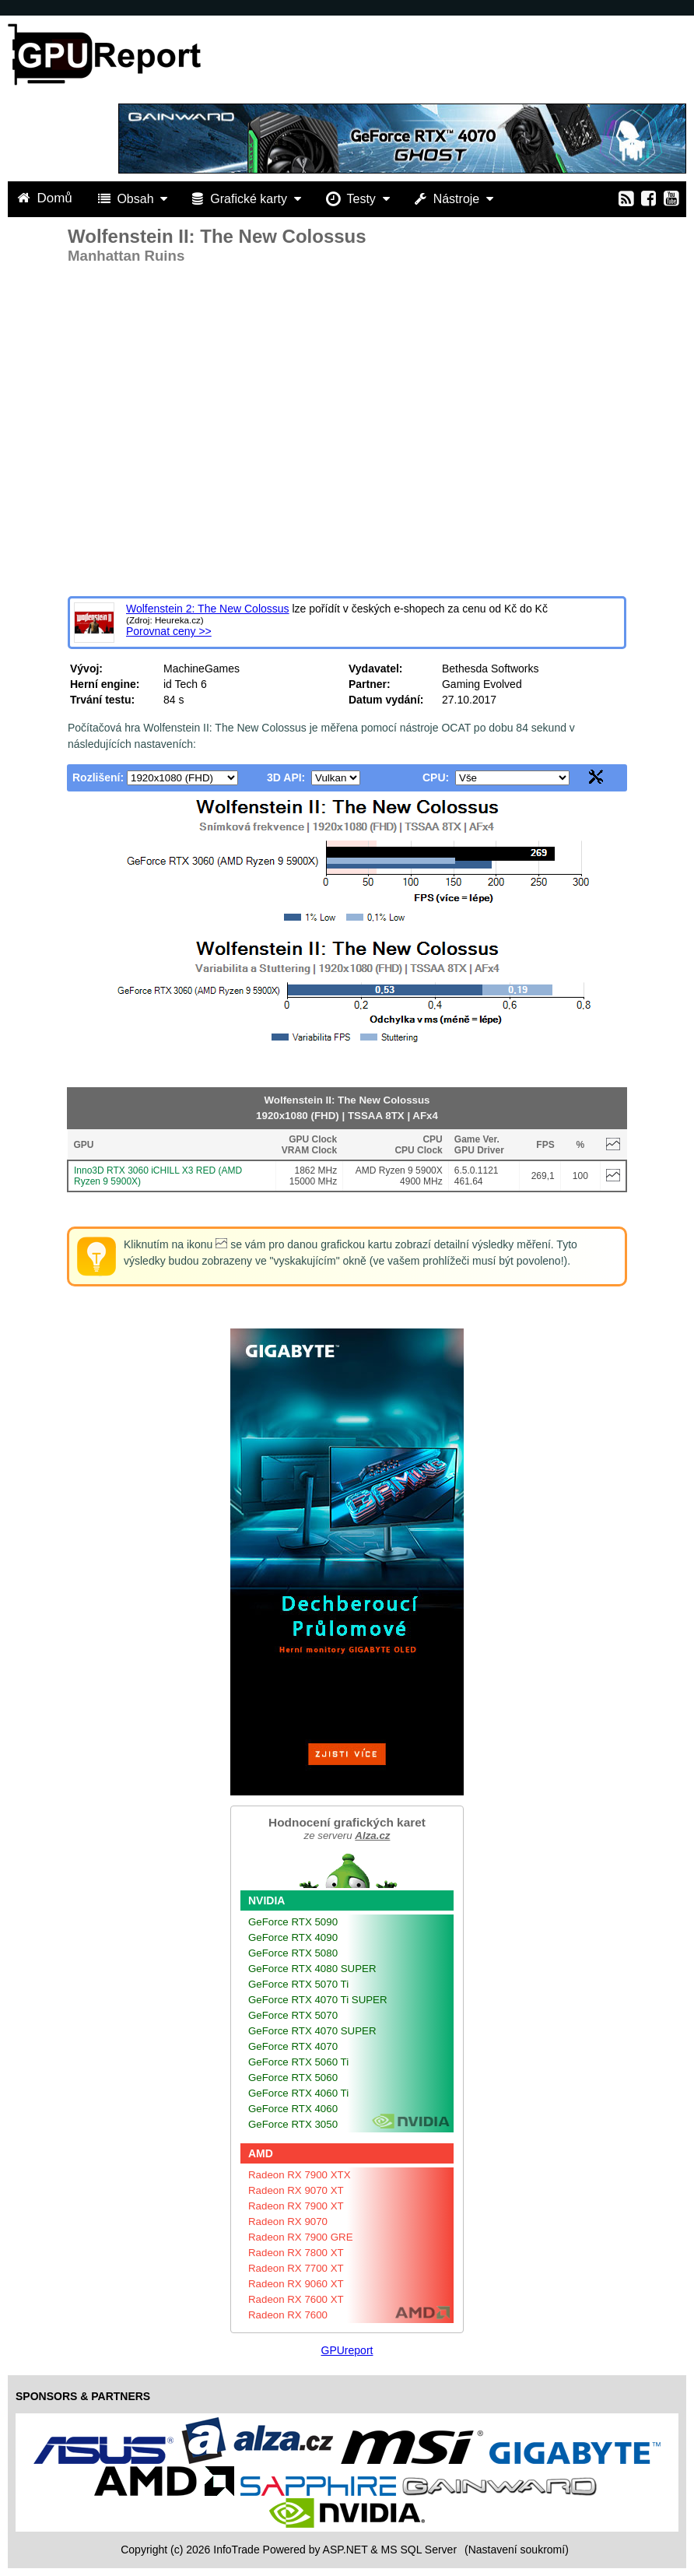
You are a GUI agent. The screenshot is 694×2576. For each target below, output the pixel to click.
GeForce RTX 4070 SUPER (312, 2031)
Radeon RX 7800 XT (296, 2252)
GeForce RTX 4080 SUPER (312, 1968)
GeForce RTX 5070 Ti (298, 1984)
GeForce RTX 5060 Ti (298, 2062)
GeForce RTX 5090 (293, 1922)
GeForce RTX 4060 (293, 2108)
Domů (46, 198)
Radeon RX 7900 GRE (300, 2237)
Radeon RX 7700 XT (296, 2268)
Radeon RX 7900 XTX (299, 2175)
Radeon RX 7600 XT (296, 2299)
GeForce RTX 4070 (293, 2046)
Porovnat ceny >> (169, 631)
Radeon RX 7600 (288, 2315)
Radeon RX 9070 (288, 2221)
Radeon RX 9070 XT (296, 2190)
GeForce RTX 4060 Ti (298, 2093)
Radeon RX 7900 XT (296, 2206)
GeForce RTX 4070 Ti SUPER (317, 2000)
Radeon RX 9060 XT (296, 2284)
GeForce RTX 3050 (293, 2124)
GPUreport (347, 2350)
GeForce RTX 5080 (293, 1953)
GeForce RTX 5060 (293, 2077)
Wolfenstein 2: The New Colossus (207, 608)
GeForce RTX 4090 (293, 1937)
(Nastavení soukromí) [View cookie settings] (516, 2549)
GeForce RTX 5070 (293, 2015)
